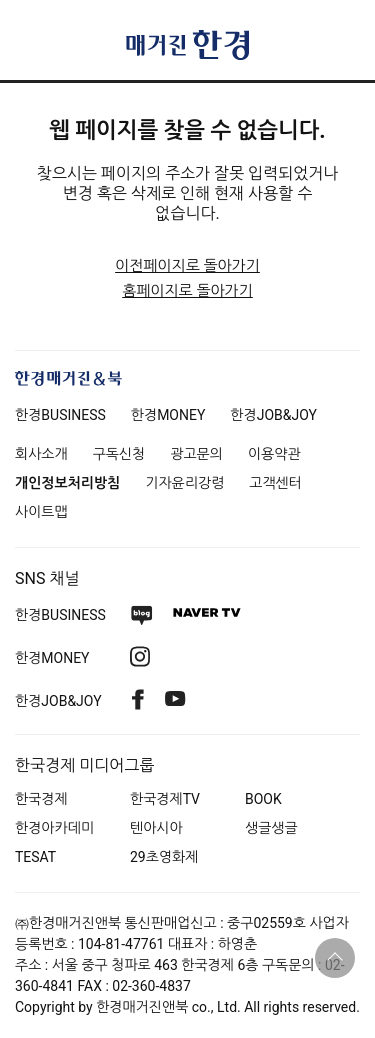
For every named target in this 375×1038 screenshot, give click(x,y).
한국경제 (41, 799)
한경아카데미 (54, 828)
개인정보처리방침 (67, 483)
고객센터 (275, 483)
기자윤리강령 (184, 483)
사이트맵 (41, 512)
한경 (60, 415)
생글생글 (271, 828)
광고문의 (196, 454)
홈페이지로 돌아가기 (187, 291)
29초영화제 (164, 857)
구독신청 (119, 454)
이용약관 (274, 454)
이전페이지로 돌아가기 (187, 266)
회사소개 (41, 454)
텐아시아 (156, 828)
